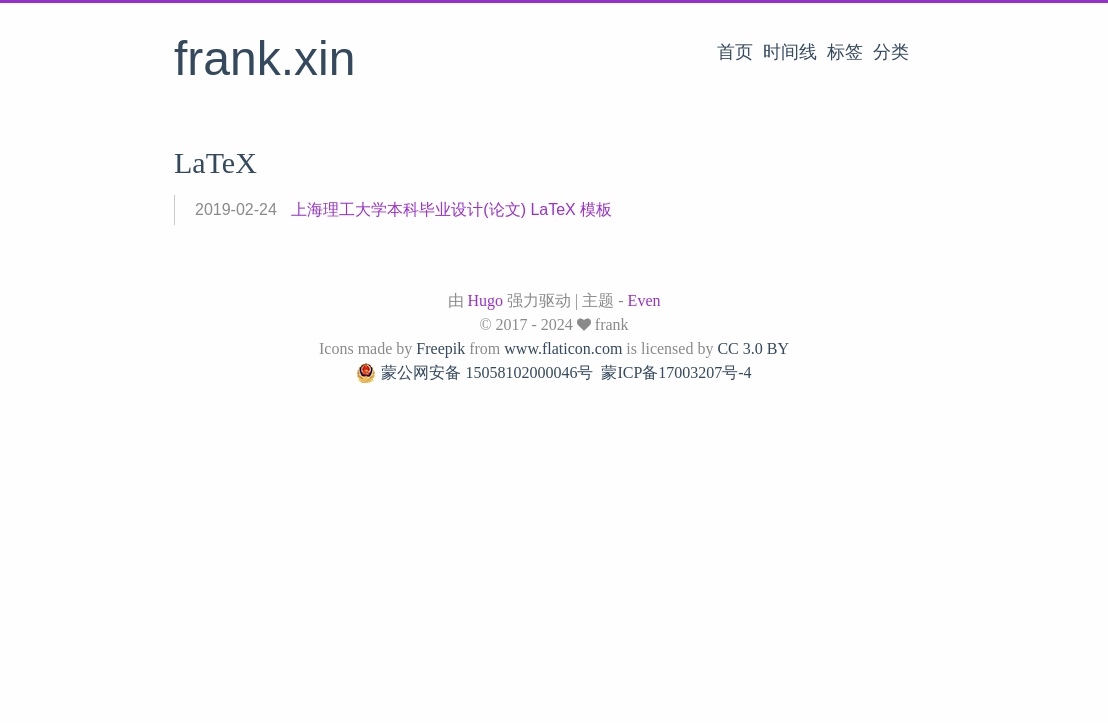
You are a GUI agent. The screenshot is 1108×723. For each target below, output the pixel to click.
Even (644, 300)
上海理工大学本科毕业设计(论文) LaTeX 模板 (451, 209)
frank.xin (264, 58)
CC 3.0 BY (753, 348)
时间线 (790, 52)
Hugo (486, 300)
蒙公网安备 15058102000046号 (474, 373)
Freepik (440, 348)
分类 (891, 52)
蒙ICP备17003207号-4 (676, 372)
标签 (845, 52)
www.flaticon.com (563, 348)
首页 (735, 52)
